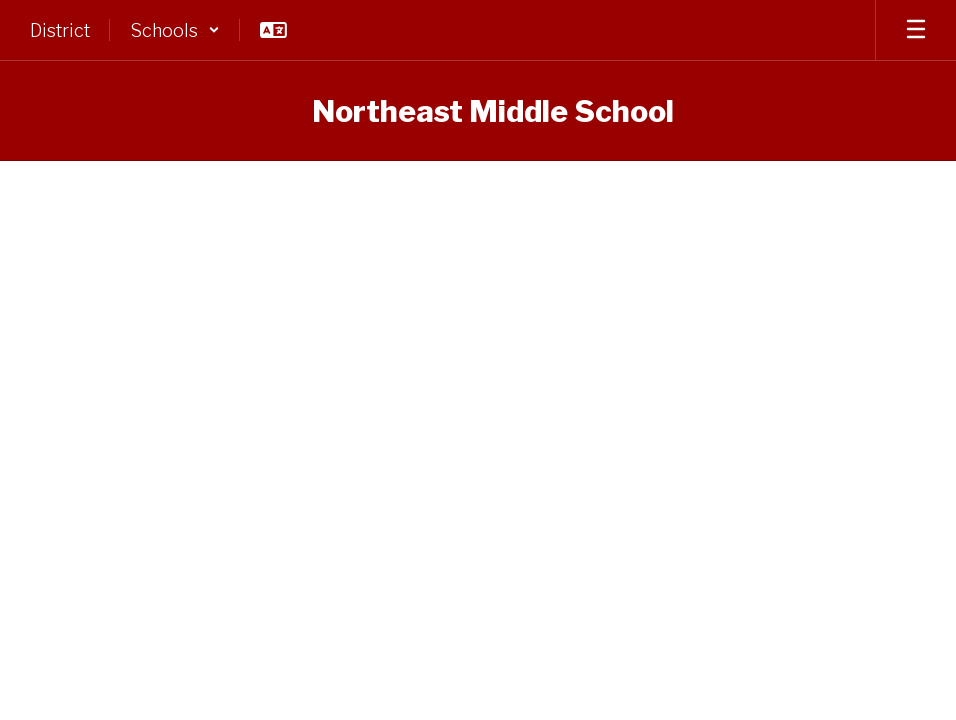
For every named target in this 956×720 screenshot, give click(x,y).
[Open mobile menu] (916, 30)
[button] (175, 30)
